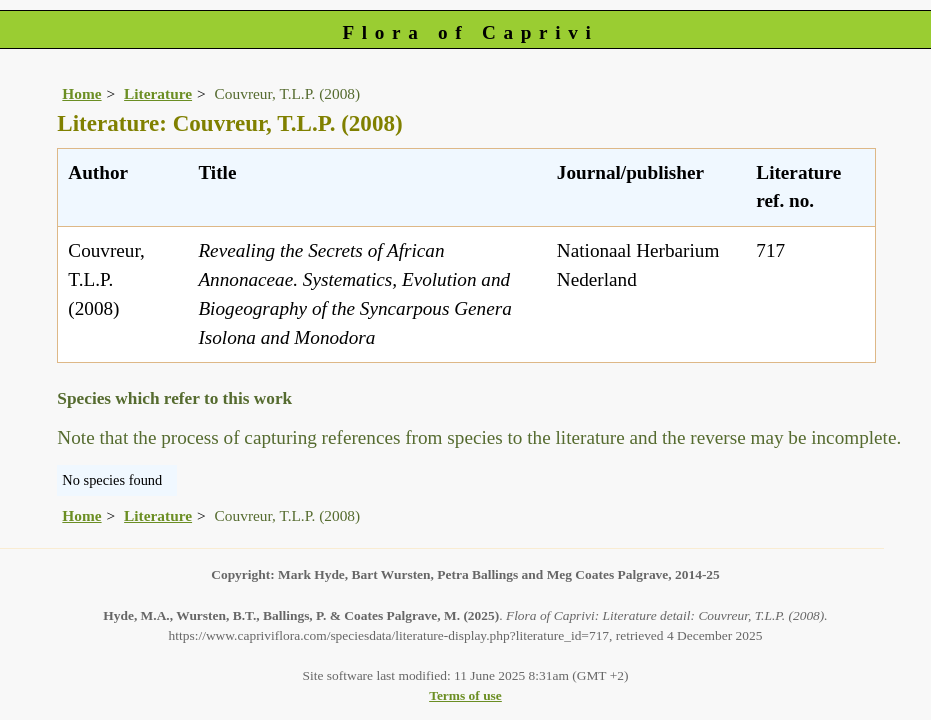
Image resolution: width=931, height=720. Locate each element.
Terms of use (465, 695)
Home (81, 93)
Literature (158, 93)
